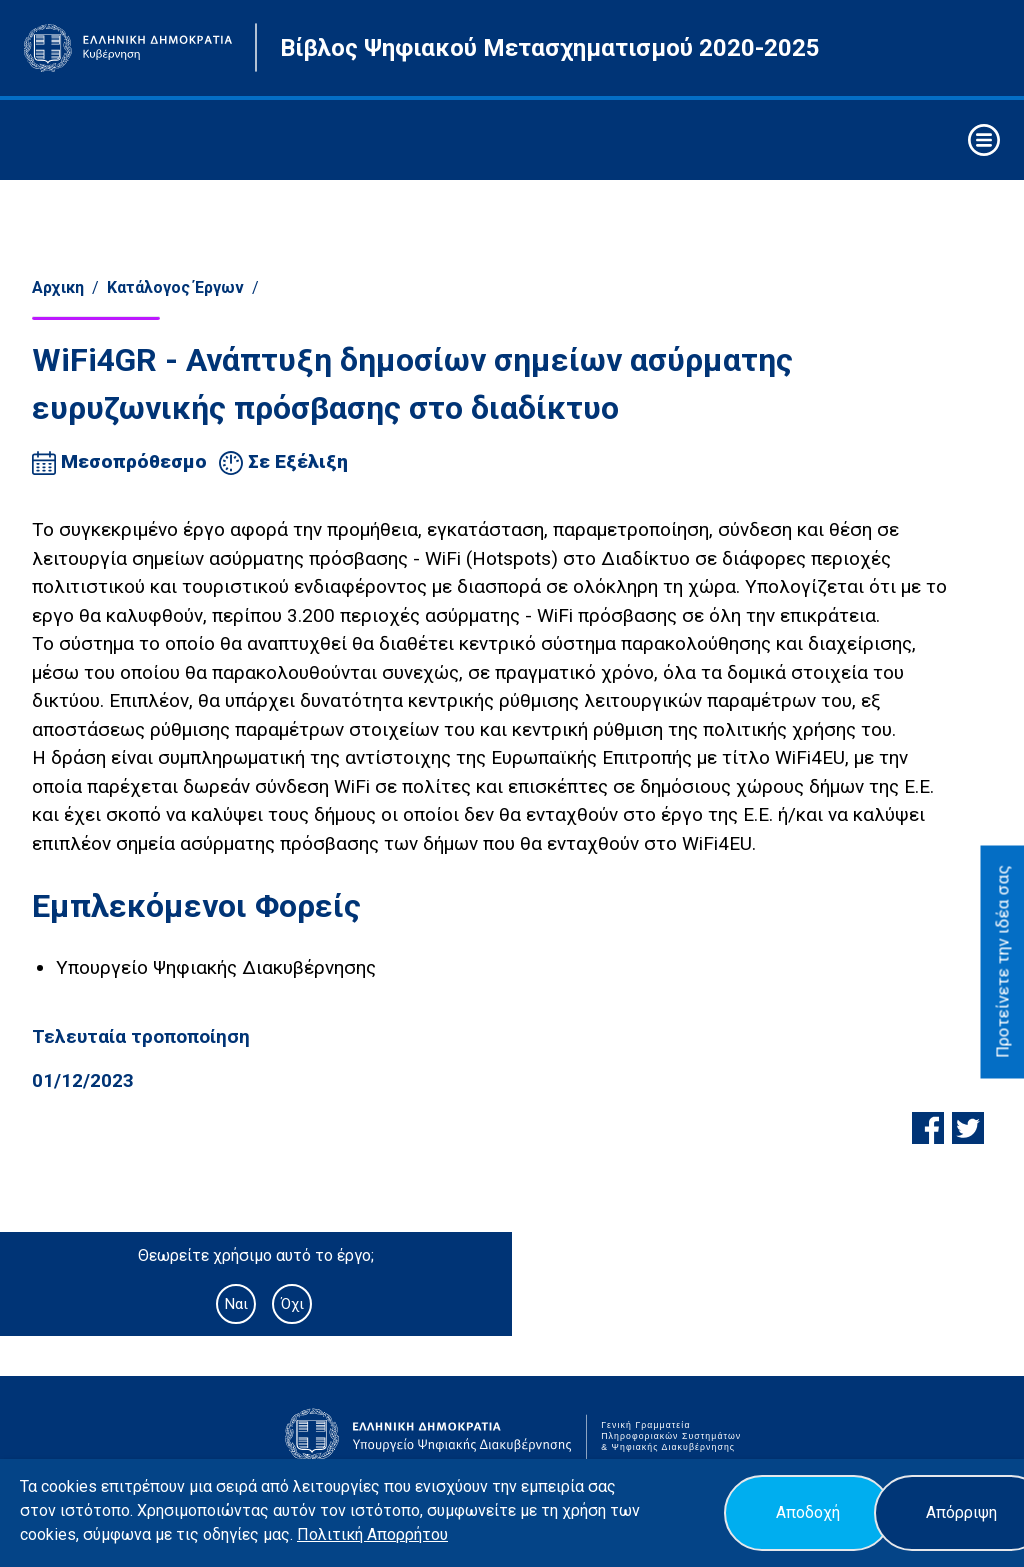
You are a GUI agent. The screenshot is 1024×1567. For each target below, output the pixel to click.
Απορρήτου (407, 1534)
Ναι (236, 1304)
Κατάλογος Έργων (175, 287)
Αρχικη (58, 287)
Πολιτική (332, 1534)
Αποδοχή (808, 1512)
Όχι (292, 1304)
